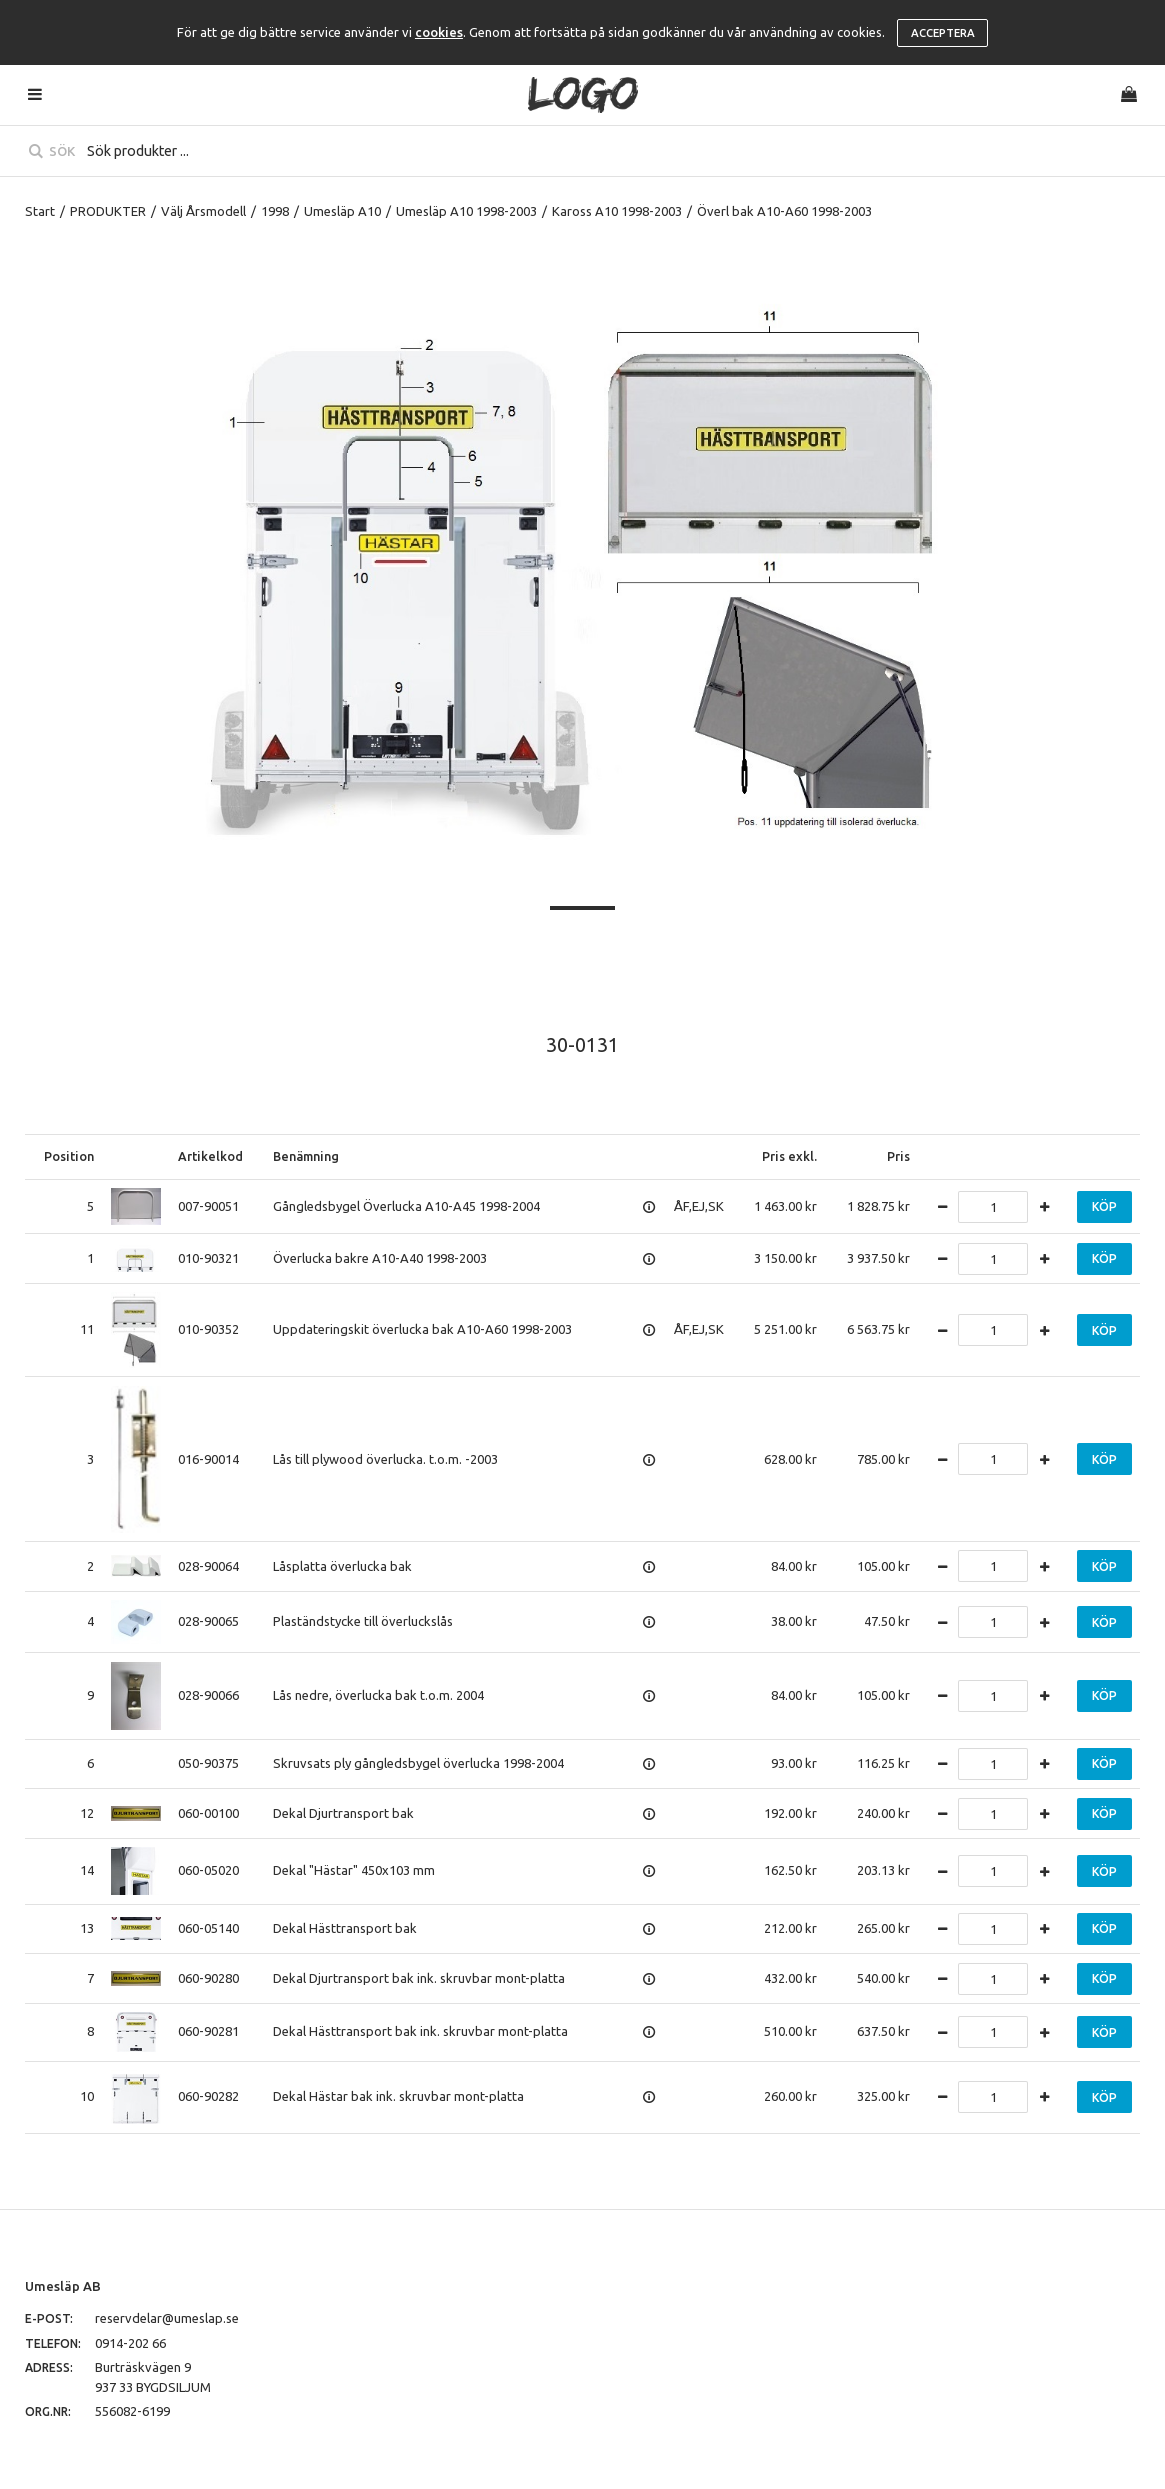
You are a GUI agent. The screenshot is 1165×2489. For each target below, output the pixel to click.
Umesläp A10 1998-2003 (466, 211)
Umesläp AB (63, 2286)
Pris (898, 1156)
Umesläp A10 (342, 211)
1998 (275, 211)
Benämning (306, 1156)
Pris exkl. (789, 1156)
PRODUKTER (108, 211)
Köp (1104, 1206)
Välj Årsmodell (203, 211)
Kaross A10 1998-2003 (617, 211)
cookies (439, 32)
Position (69, 1156)
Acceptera (943, 33)
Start (40, 211)
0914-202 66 (130, 2343)
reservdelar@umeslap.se (167, 2318)
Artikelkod (210, 1156)
